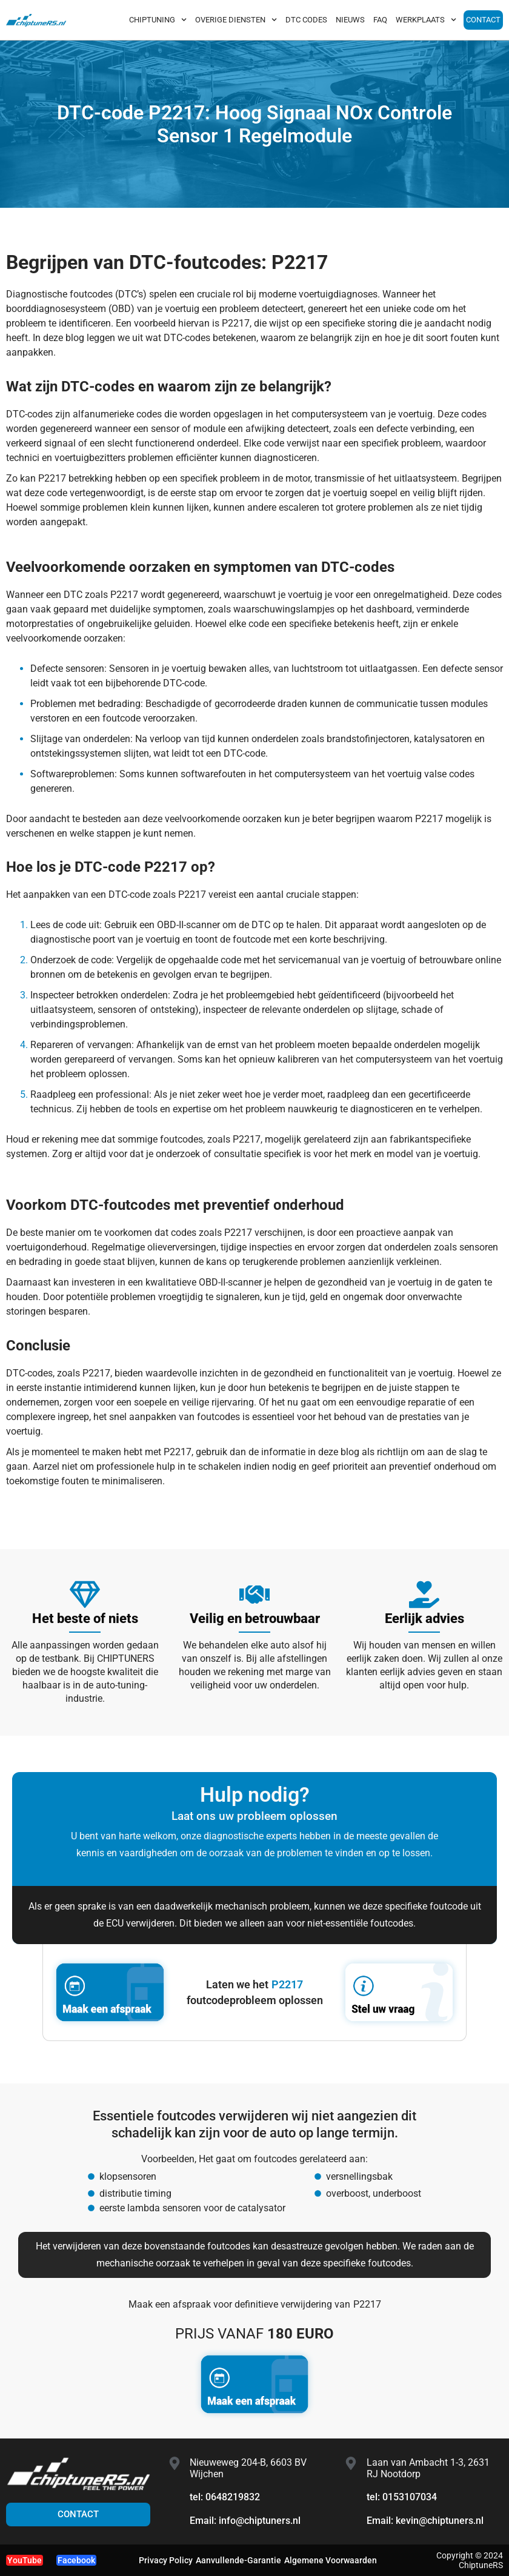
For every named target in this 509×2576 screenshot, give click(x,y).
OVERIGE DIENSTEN (236, 19)
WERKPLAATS (426, 19)
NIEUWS (350, 19)
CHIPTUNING (158, 19)
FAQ (380, 19)
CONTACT (483, 19)
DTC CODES (306, 19)
